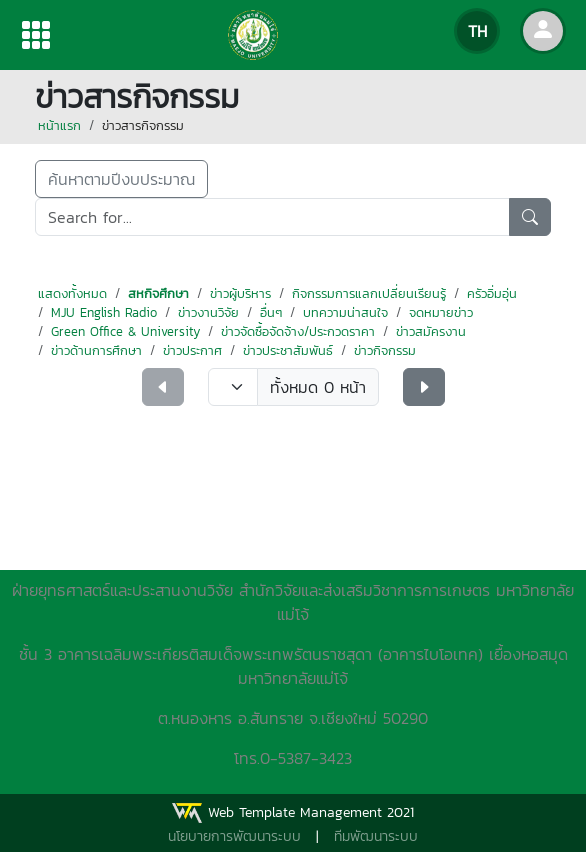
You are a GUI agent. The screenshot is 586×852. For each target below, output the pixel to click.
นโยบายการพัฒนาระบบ (234, 836)
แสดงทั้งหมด (72, 293)
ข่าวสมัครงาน (431, 331)
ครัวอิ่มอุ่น (492, 293)
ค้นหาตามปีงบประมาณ (121, 179)
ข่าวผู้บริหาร (240, 293)
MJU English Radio (104, 312)
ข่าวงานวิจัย (208, 312)
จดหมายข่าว (441, 312)
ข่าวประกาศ (192, 350)
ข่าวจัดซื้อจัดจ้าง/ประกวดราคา (298, 331)
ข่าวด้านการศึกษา (96, 350)
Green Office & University (125, 331)
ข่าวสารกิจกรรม (143, 125)
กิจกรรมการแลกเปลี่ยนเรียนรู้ (369, 293)
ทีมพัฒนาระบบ (376, 836)
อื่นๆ (271, 312)
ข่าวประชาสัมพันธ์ (288, 350)
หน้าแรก (59, 125)
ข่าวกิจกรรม (385, 350)
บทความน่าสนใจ (345, 312)
